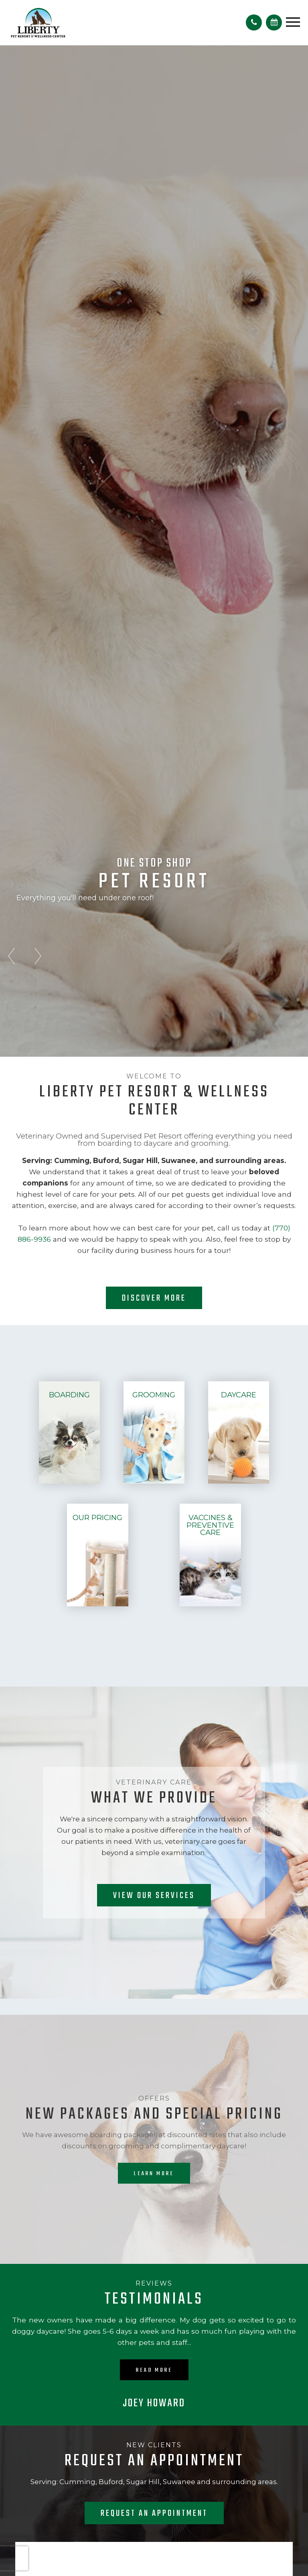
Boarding (69, 1394)
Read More (154, 2370)
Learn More (154, 2173)
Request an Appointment (154, 2513)
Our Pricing (97, 1517)
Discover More (154, 1298)
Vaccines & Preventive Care (210, 1525)
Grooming (153, 1394)
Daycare (238, 1394)
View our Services (154, 1895)
